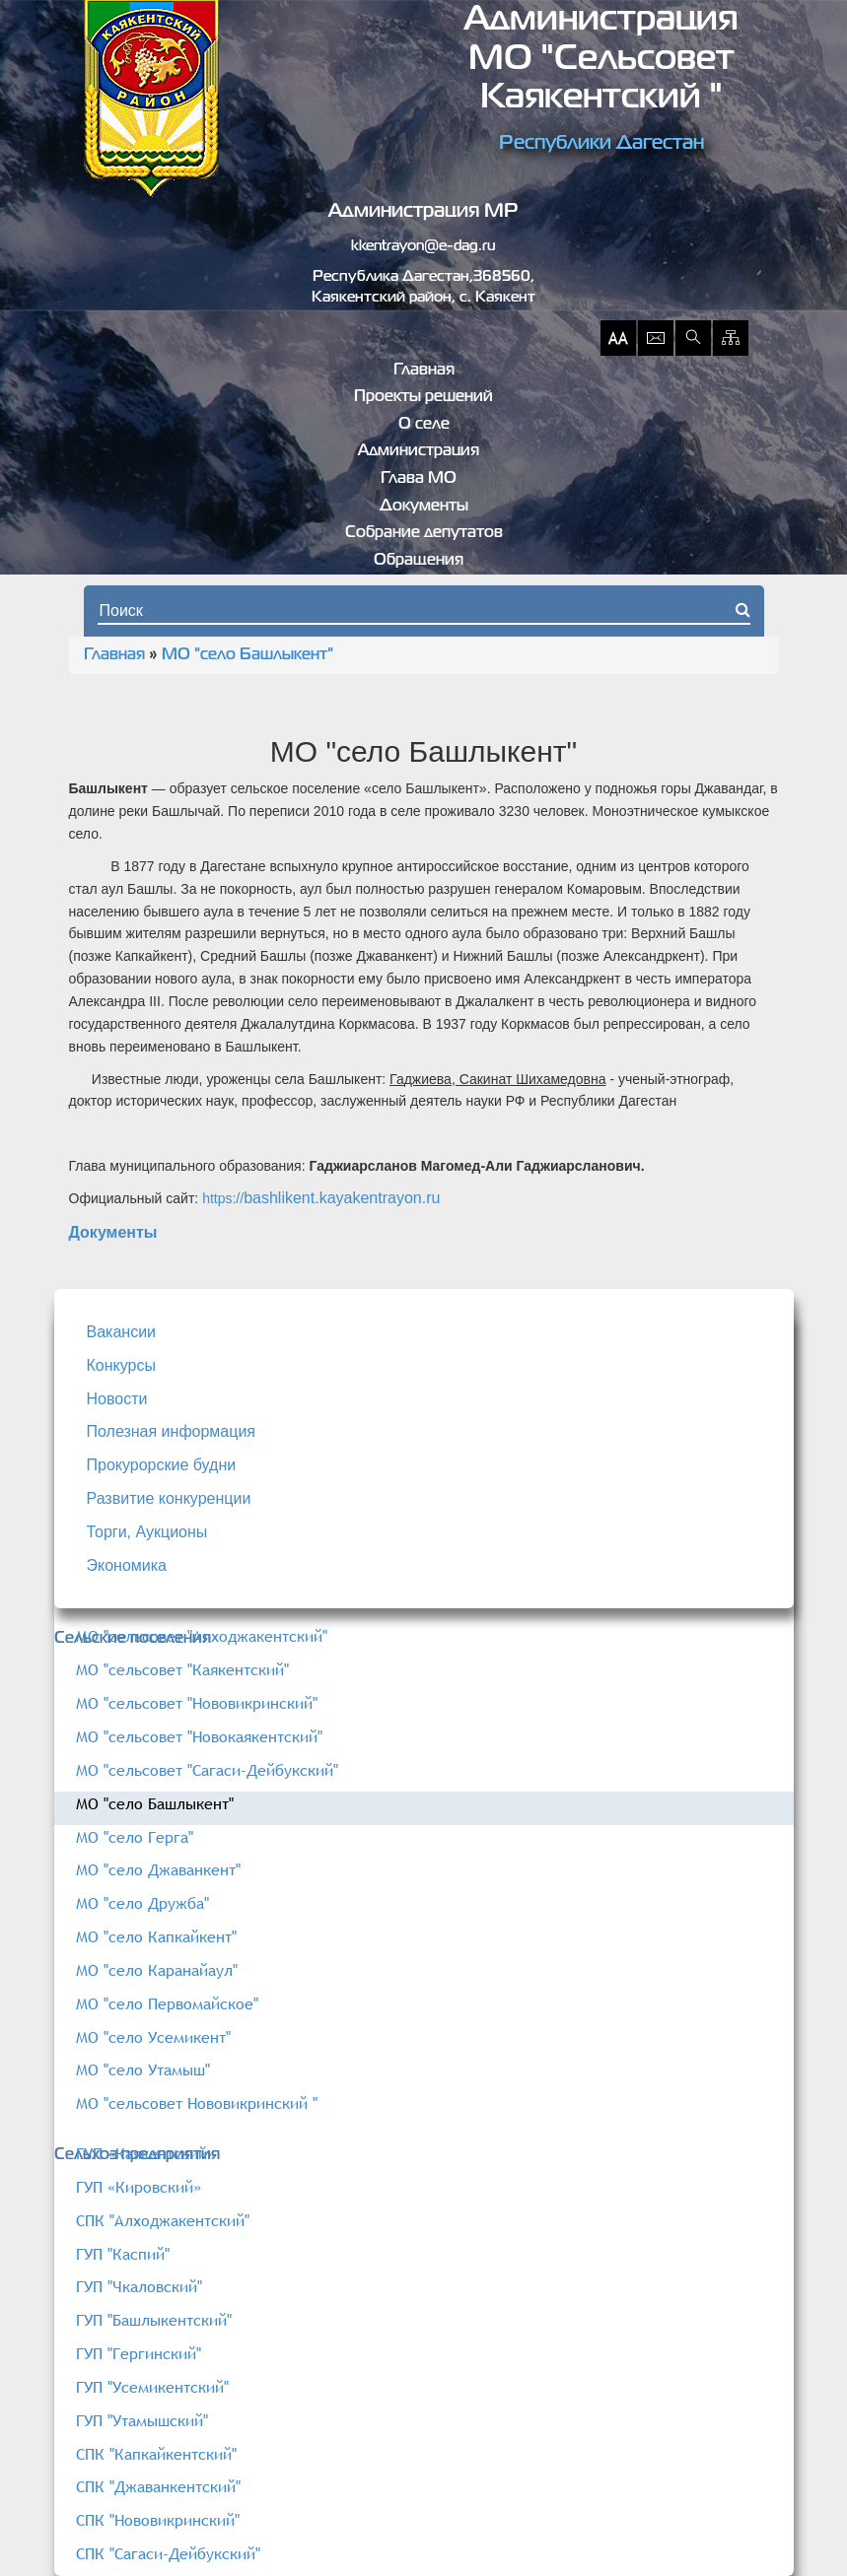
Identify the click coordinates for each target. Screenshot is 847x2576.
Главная (424, 370)
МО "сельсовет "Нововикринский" (197, 1703)
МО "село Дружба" (142, 1903)
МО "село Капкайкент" (156, 1936)
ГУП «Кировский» (138, 2187)
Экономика (127, 1565)
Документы (424, 506)
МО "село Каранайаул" (157, 1970)
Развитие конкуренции (169, 1498)
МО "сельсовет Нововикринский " (197, 2103)
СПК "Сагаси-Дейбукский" (168, 2553)
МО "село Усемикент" (153, 2037)
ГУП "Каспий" (123, 2254)
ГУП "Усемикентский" (152, 2387)
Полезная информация (171, 1431)
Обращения (418, 561)
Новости (117, 1398)
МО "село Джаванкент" (158, 1869)
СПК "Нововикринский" (158, 2520)
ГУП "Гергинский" (138, 2353)
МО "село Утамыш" (143, 2069)
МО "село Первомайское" (167, 2003)
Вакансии (122, 1331)
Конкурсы (121, 1365)
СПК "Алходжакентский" (162, 2220)
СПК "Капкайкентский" (156, 2454)
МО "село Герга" (134, 1837)
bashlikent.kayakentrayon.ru (342, 1197)
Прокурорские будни (162, 1465)
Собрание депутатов (424, 533)
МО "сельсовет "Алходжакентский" (201, 1636)
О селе (424, 425)
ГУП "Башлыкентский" (154, 2320)
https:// (223, 1198)
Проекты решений (423, 397)
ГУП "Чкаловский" (139, 2286)
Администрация (418, 451)
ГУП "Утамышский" (142, 2420)
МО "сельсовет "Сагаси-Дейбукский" (207, 1770)
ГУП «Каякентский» (145, 2153)
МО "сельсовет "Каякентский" (182, 1669)
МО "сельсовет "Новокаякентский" (199, 1736)
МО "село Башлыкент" (247, 655)
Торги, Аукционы (147, 1532)
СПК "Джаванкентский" (158, 2486)
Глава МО (419, 479)
